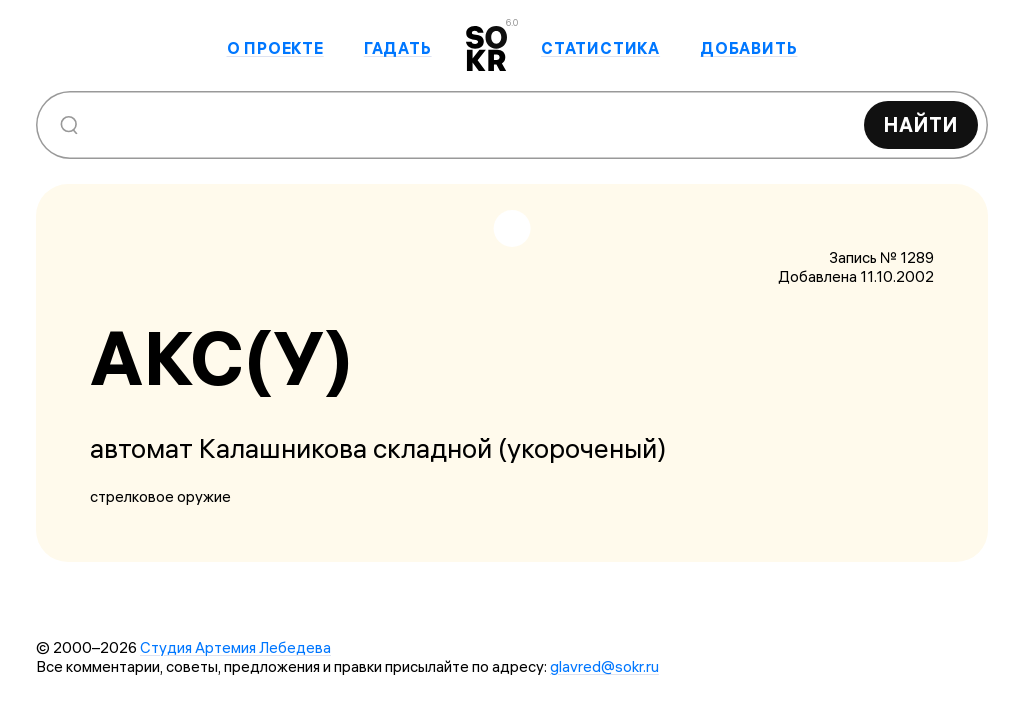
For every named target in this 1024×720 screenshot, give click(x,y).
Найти (921, 124)
